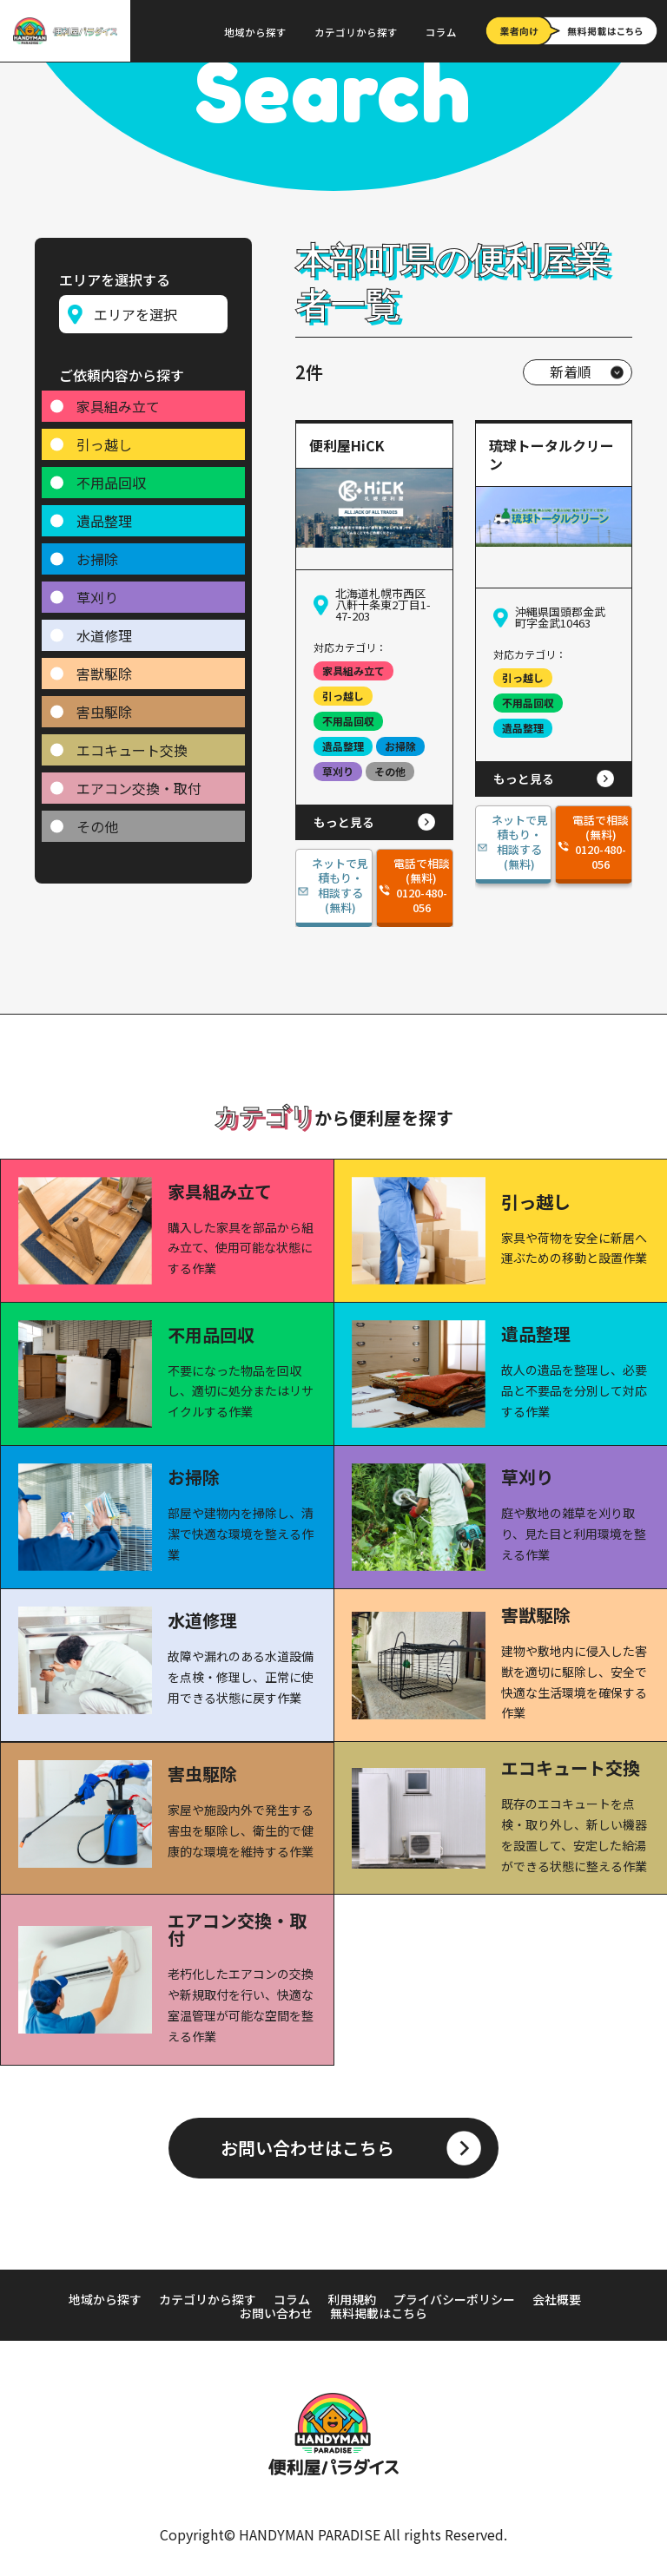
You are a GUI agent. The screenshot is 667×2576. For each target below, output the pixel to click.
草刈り (97, 591)
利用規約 (351, 2299)
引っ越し (104, 438)
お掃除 (97, 552)
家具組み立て (118, 400)
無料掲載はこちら (378, 2313)
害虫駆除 (104, 705)
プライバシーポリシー (454, 2299)
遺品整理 (104, 514)
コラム (441, 32)
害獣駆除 (104, 667)
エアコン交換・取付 (138, 782)
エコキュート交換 (132, 743)
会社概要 (556, 2299)
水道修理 (104, 629)
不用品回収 (111, 476)
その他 (97, 820)
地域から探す (255, 32)
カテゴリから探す (356, 32)
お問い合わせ (276, 2313)
